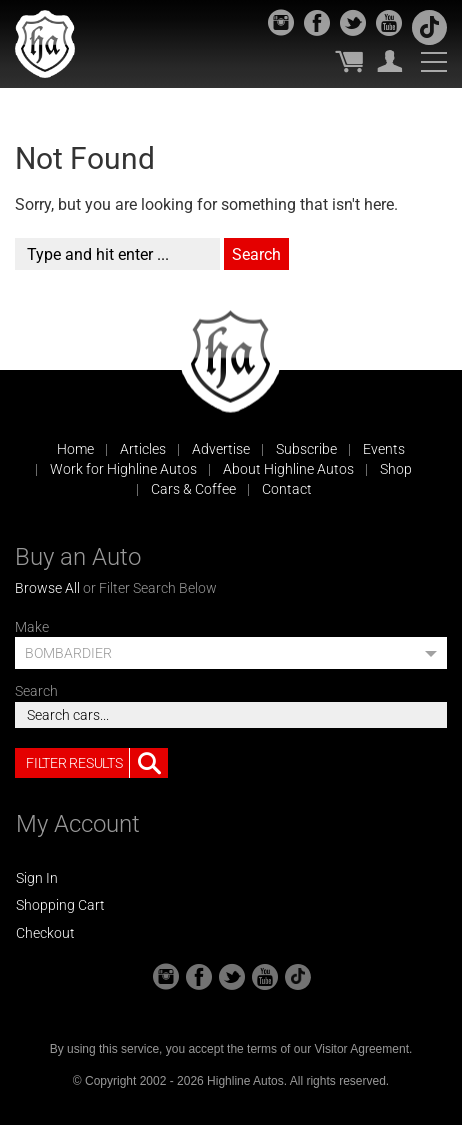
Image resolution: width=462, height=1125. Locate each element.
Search (36, 691)
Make (32, 627)
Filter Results (97, 763)
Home (75, 449)
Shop (396, 469)
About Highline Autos (288, 469)
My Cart (349, 61)
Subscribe (306, 449)
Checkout (45, 933)
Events (384, 449)
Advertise (221, 449)
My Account (390, 61)
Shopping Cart (60, 905)
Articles (143, 449)
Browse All (47, 588)
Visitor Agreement (361, 1049)
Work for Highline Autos (123, 469)
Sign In (37, 878)
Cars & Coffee (193, 489)
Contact (287, 489)
